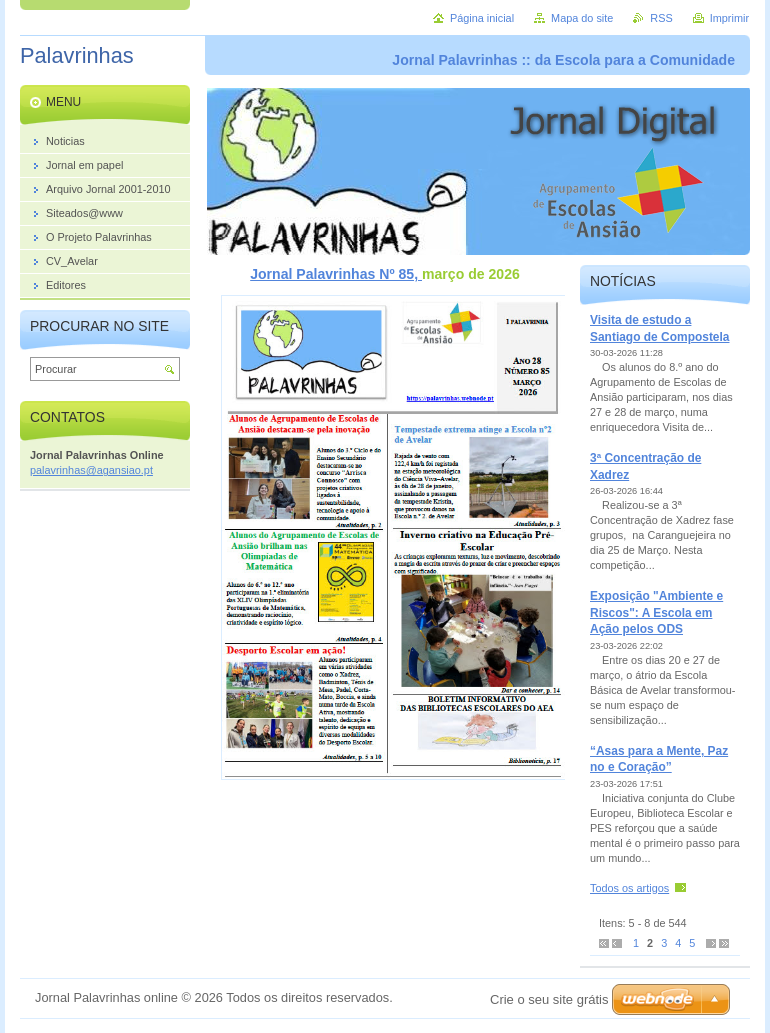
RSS (661, 18)
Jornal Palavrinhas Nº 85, (336, 274)
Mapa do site (582, 18)
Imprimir (729, 18)
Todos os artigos (629, 888)
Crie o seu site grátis (549, 999)
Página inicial (482, 18)
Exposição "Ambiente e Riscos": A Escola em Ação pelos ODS (656, 612)
